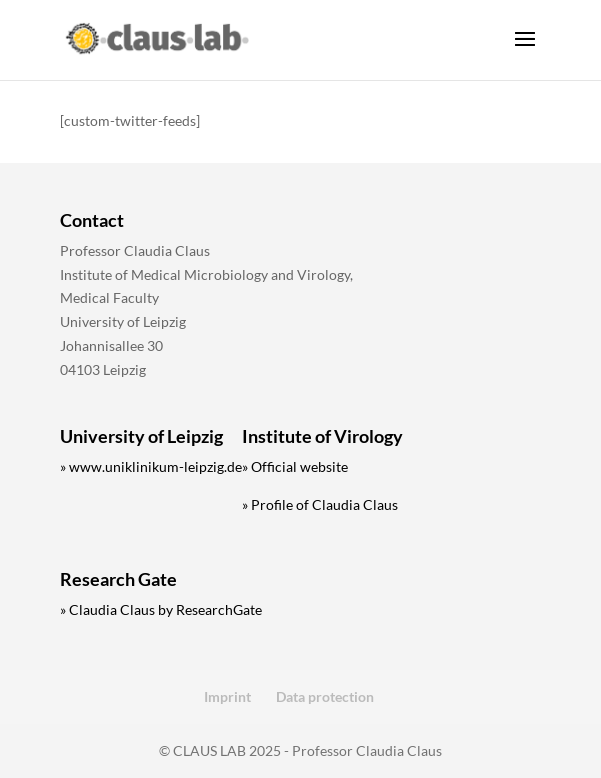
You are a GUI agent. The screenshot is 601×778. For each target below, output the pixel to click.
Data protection (325, 696)
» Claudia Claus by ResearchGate (161, 609)
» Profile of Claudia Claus (320, 504)
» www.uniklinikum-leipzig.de (151, 466)
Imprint (227, 696)
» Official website (295, 466)
